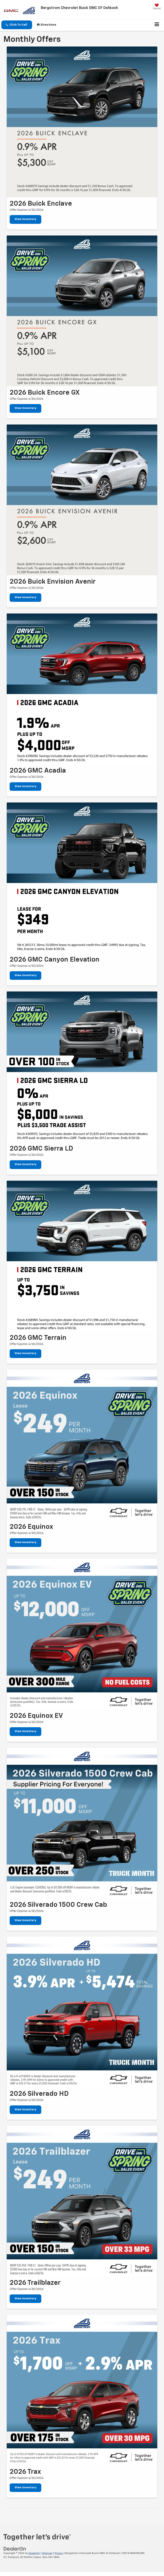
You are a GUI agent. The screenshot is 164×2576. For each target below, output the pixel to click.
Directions (46, 24)
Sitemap (47, 2553)
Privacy (59, 2553)
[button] (16, 24)
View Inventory (25, 219)
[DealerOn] (14, 2548)
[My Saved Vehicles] (157, 7)
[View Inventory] (82, 122)
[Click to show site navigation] (157, 25)
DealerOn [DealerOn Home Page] (34, 2553)
